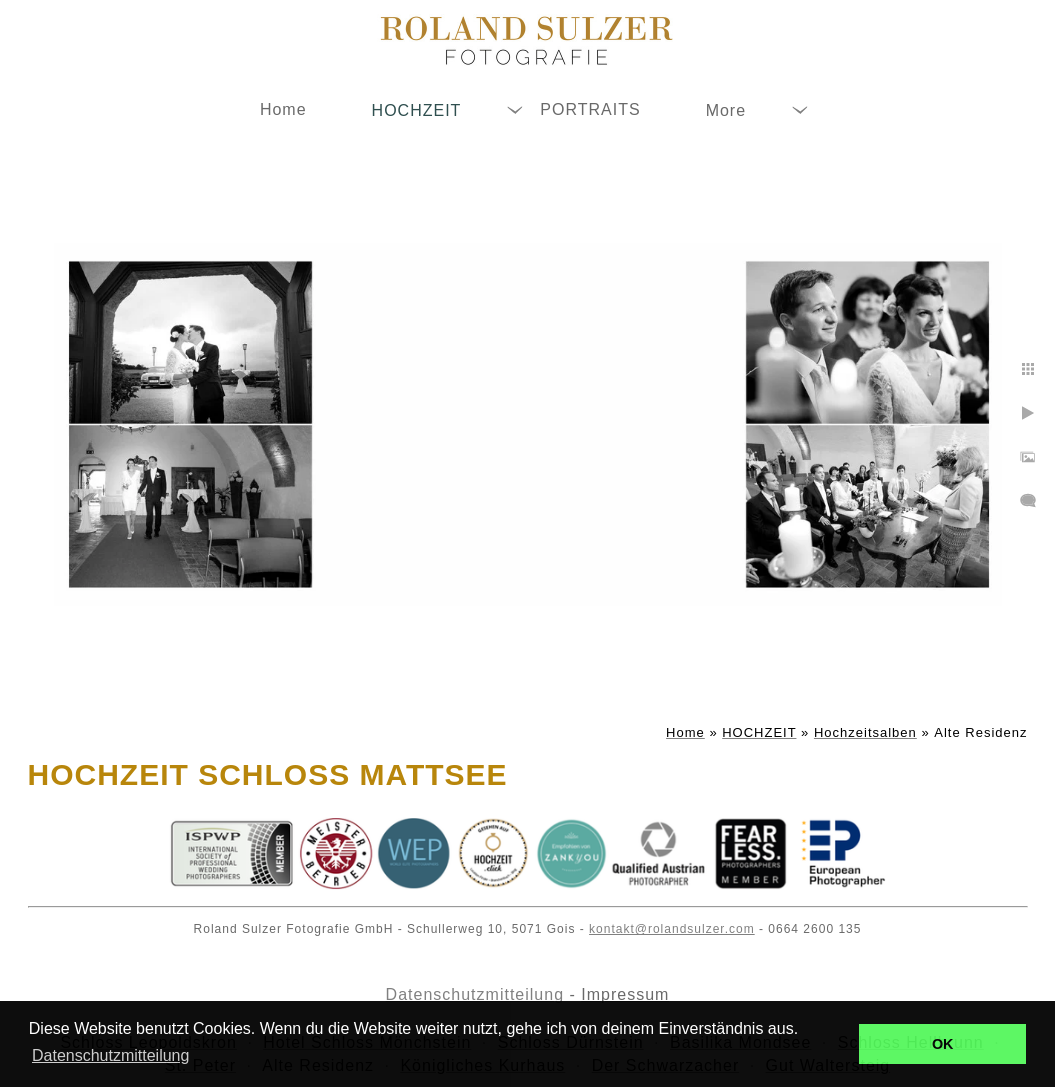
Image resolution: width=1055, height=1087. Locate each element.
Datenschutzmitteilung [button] (110, 1055)
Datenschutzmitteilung (475, 994)
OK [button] (943, 1044)
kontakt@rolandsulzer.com (672, 929)
